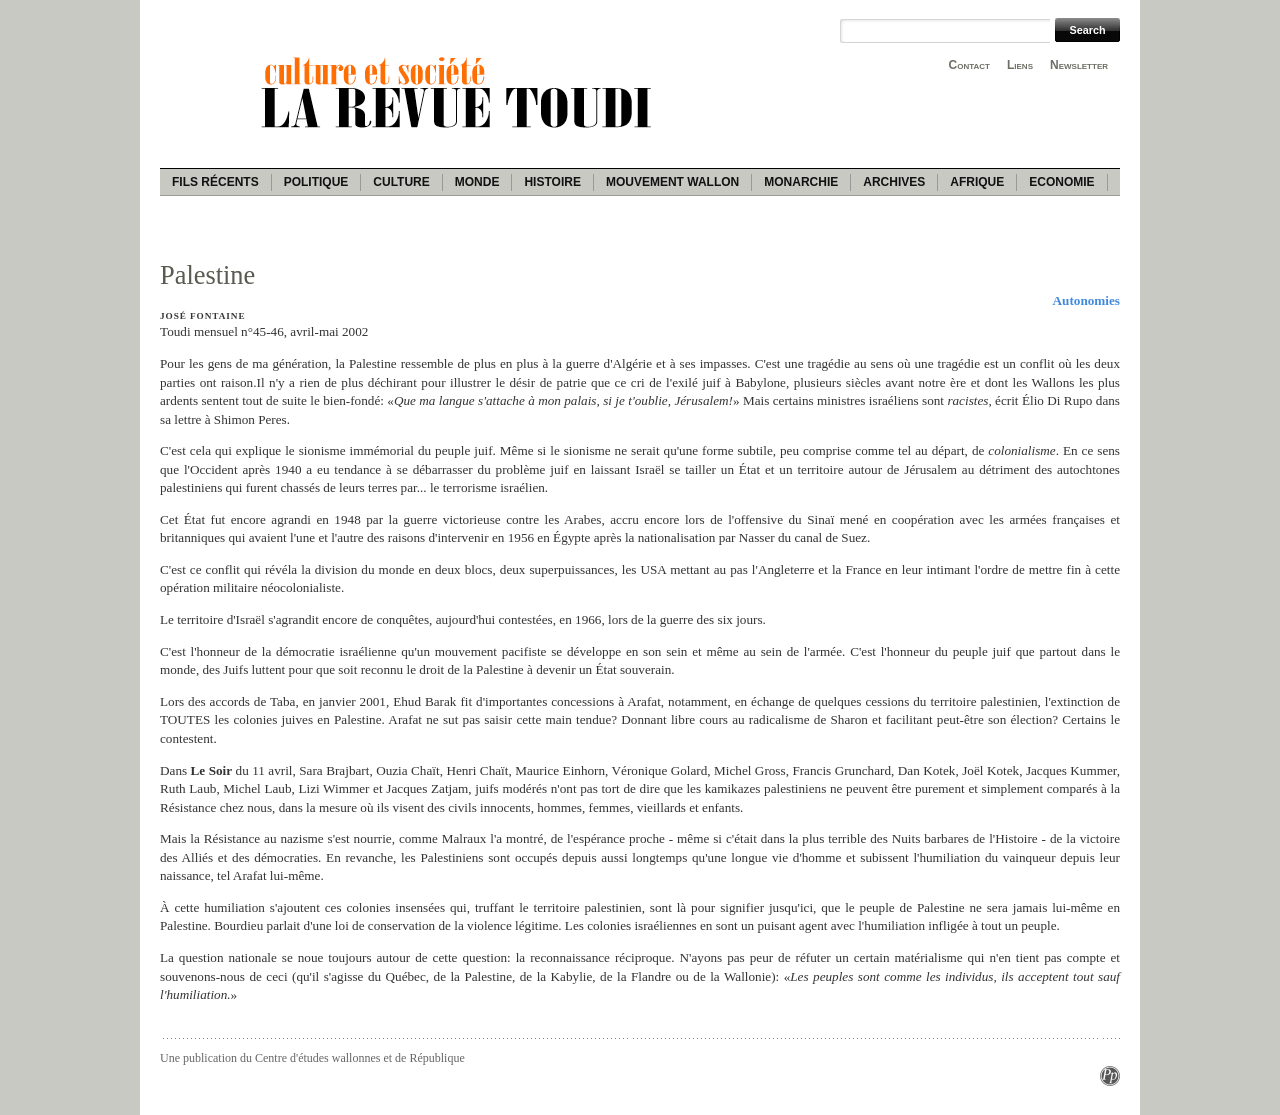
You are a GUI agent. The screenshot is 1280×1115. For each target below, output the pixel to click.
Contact (969, 65)
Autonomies (1086, 300)
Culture (401, 182)
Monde (477, 182)
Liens (1020, 65)
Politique (316, 182)
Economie (1061, 182)
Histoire (552, 182)
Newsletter (1079, 65)
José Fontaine (202, 316)
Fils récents (215, 182)
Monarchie (801, 182)
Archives (894, 182)
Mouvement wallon (672, 182)
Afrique (977, 182)
